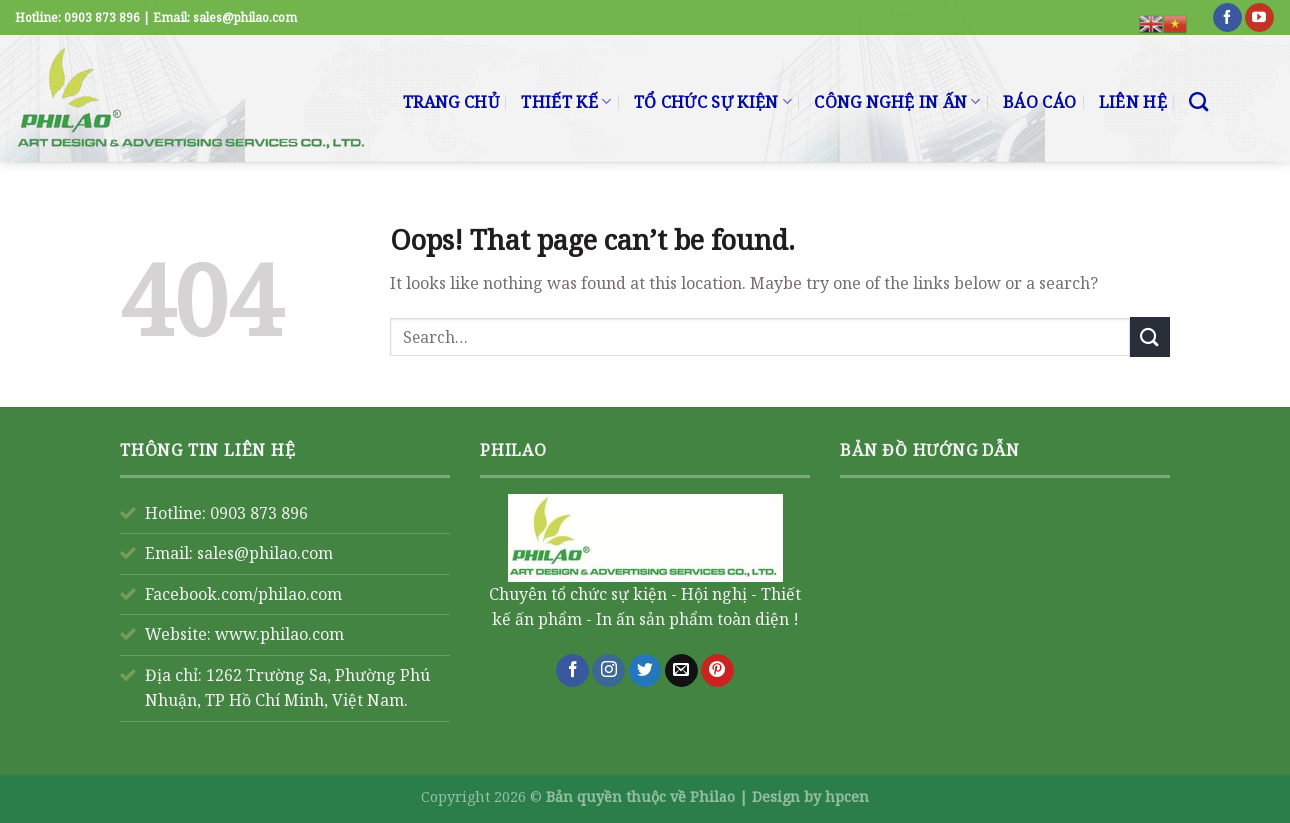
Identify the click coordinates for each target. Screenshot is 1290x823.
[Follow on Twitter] (645, 671)
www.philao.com (279, 634)
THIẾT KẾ (566, 102)
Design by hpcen (810, 796)
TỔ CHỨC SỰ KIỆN (713, 102)
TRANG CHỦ (451, 102)
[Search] (1198, 101)
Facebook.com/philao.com (243, 594)
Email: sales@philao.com (239, 553)
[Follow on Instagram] (608, 671)
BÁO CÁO (1039, 102)
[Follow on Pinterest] (717, 671)
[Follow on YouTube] (1259, 18)
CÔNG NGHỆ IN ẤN (897, 102)
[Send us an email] (681, 671)
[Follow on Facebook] (1227, 18)
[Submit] (1150, 336)
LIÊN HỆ (1133, 102)
